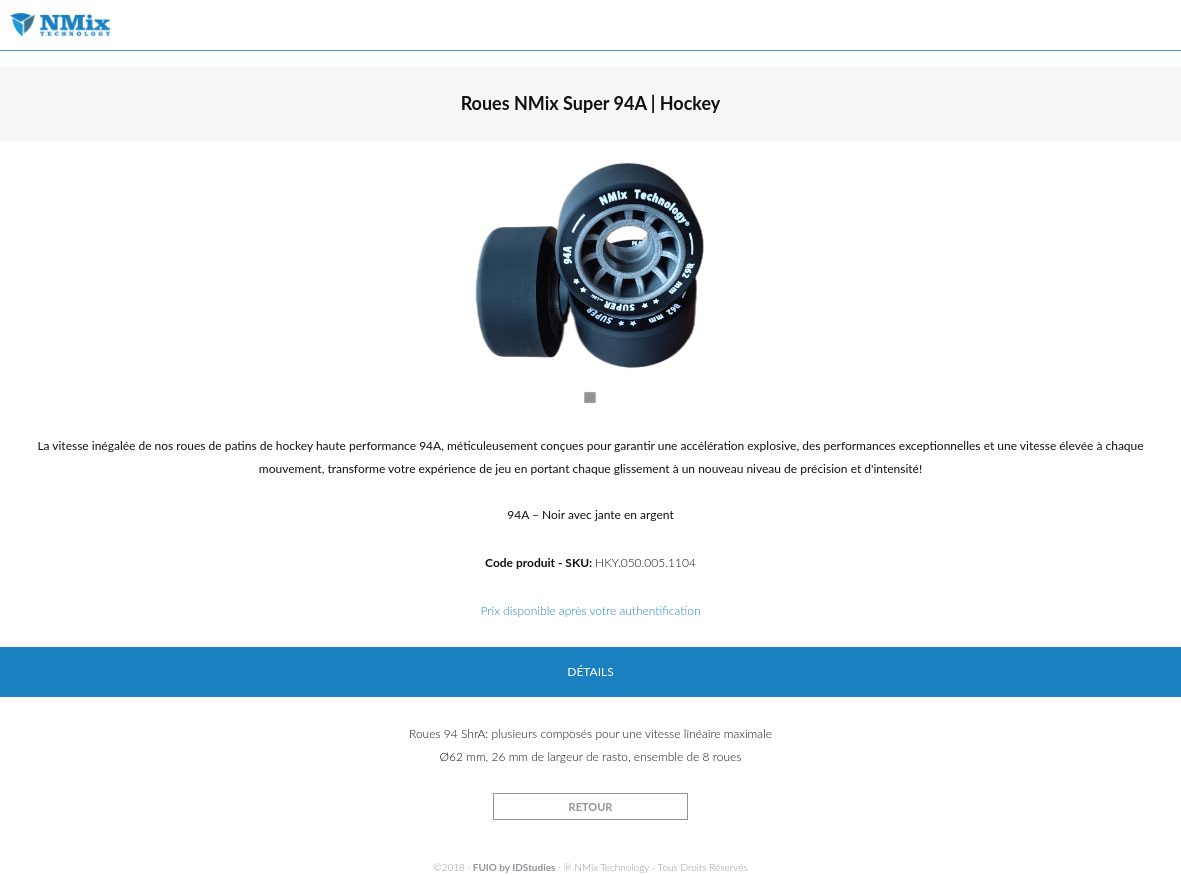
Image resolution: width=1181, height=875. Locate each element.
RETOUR (591, 806)
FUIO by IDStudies (514, 867)
